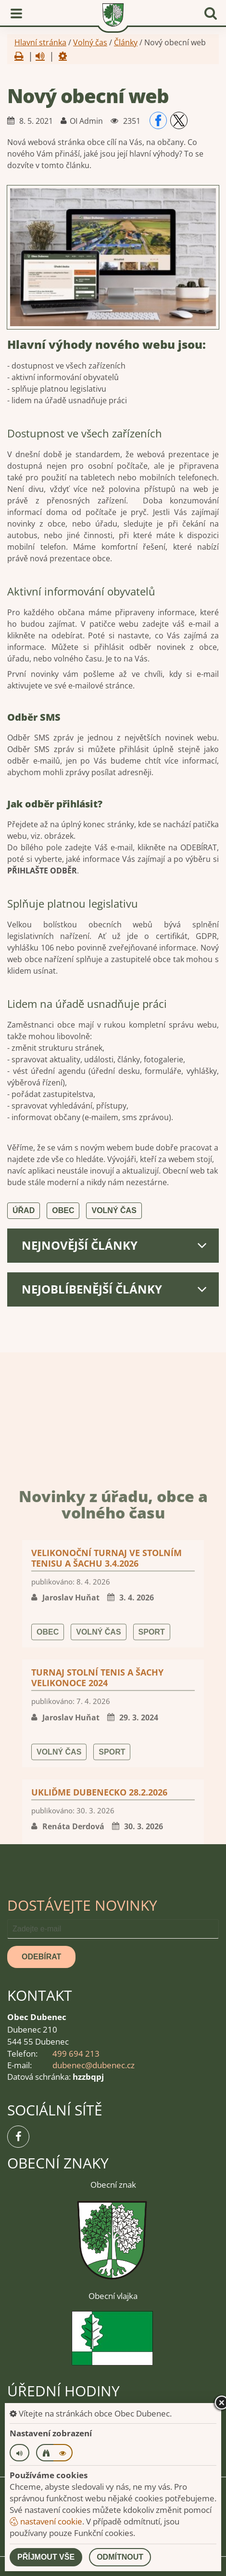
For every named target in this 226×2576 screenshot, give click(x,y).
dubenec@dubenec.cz (93, 2065)
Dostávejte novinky (82, 1905)
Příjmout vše (46, 2557)
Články (126, 42)
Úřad (24, 1210)
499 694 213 (76, 2053)
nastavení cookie (46, 2521)
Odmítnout (120, 2557)
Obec (63, 1210)
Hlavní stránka (40, 42)
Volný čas (90, 42)
